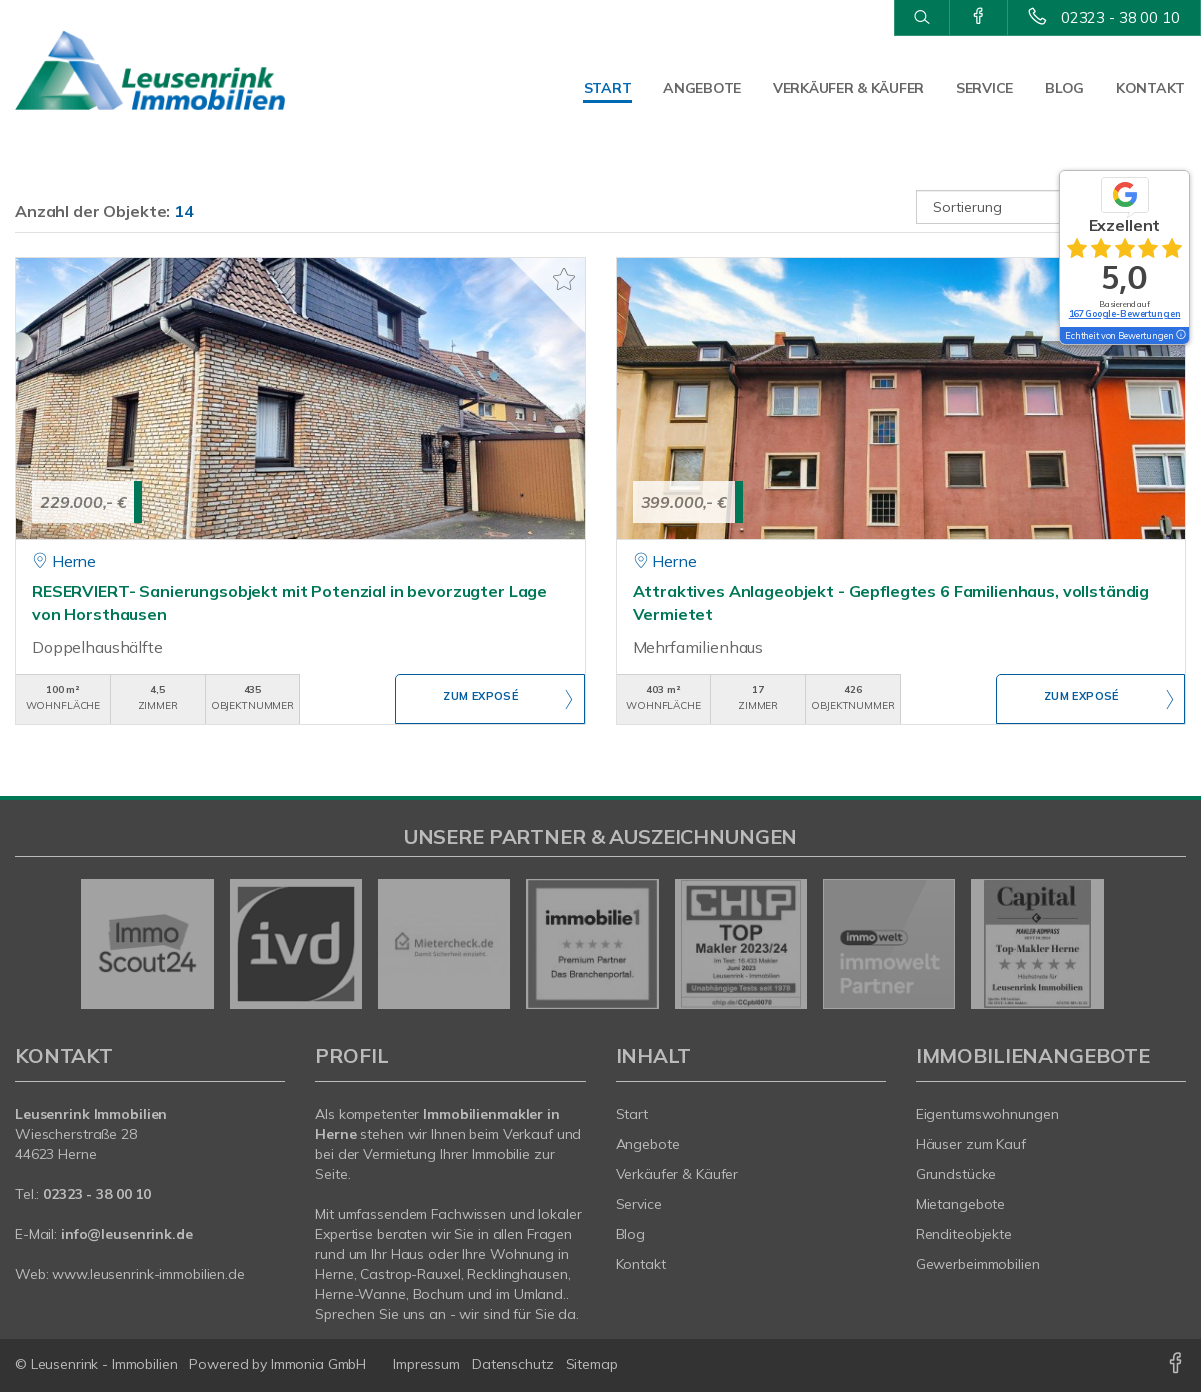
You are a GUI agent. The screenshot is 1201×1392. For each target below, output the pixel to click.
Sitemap (592, 1364)
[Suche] (921, 18)
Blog (1064, 88)
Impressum (426, 1364)
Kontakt (1150, 88)
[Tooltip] (1180, 336)
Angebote (702, 88)
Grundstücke (956, 1174)
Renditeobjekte (964, 1234)
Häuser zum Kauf (971, 1144)
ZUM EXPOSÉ (481, 700)
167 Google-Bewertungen (1125, 313)
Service (984, 88)
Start (608, 88)
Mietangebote (961, 1204)
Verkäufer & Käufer (848, 88)
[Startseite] (150, 70)
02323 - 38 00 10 (1120, 17)
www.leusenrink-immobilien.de (148, 1274)
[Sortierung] (1051, 207)
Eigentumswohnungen (987, 1114)
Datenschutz (513, 1364)
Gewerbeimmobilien (978, 1264)
